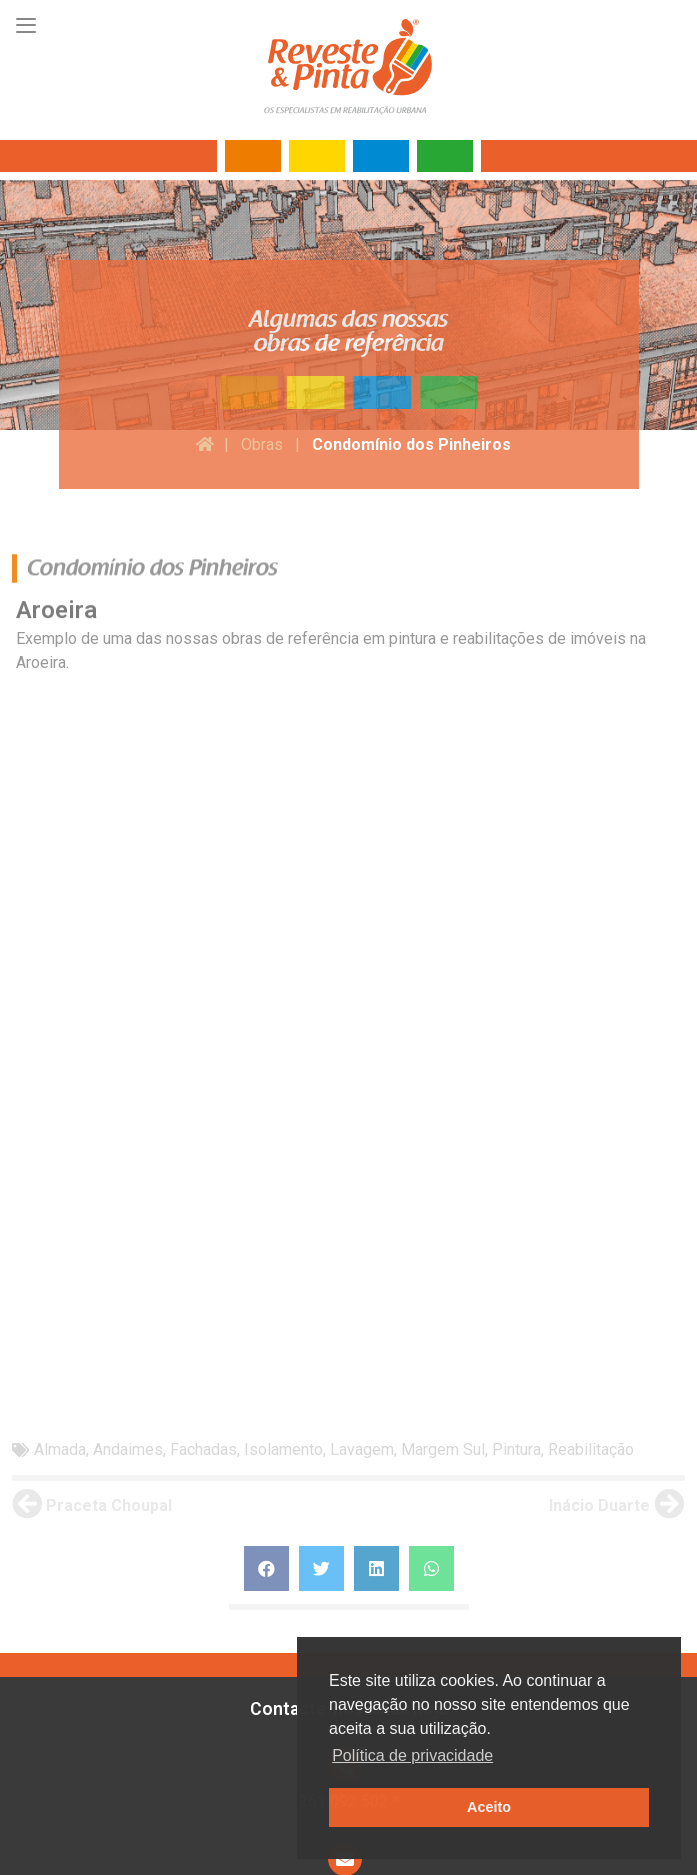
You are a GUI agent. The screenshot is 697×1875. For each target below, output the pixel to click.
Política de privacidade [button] (412, 1755)
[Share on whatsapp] (431, 1191)
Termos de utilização (110, 1818)
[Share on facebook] (266, 1191)
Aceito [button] (489, 1807)
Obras (262, 444)
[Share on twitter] (321, 1191)
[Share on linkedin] (376, 1191)
